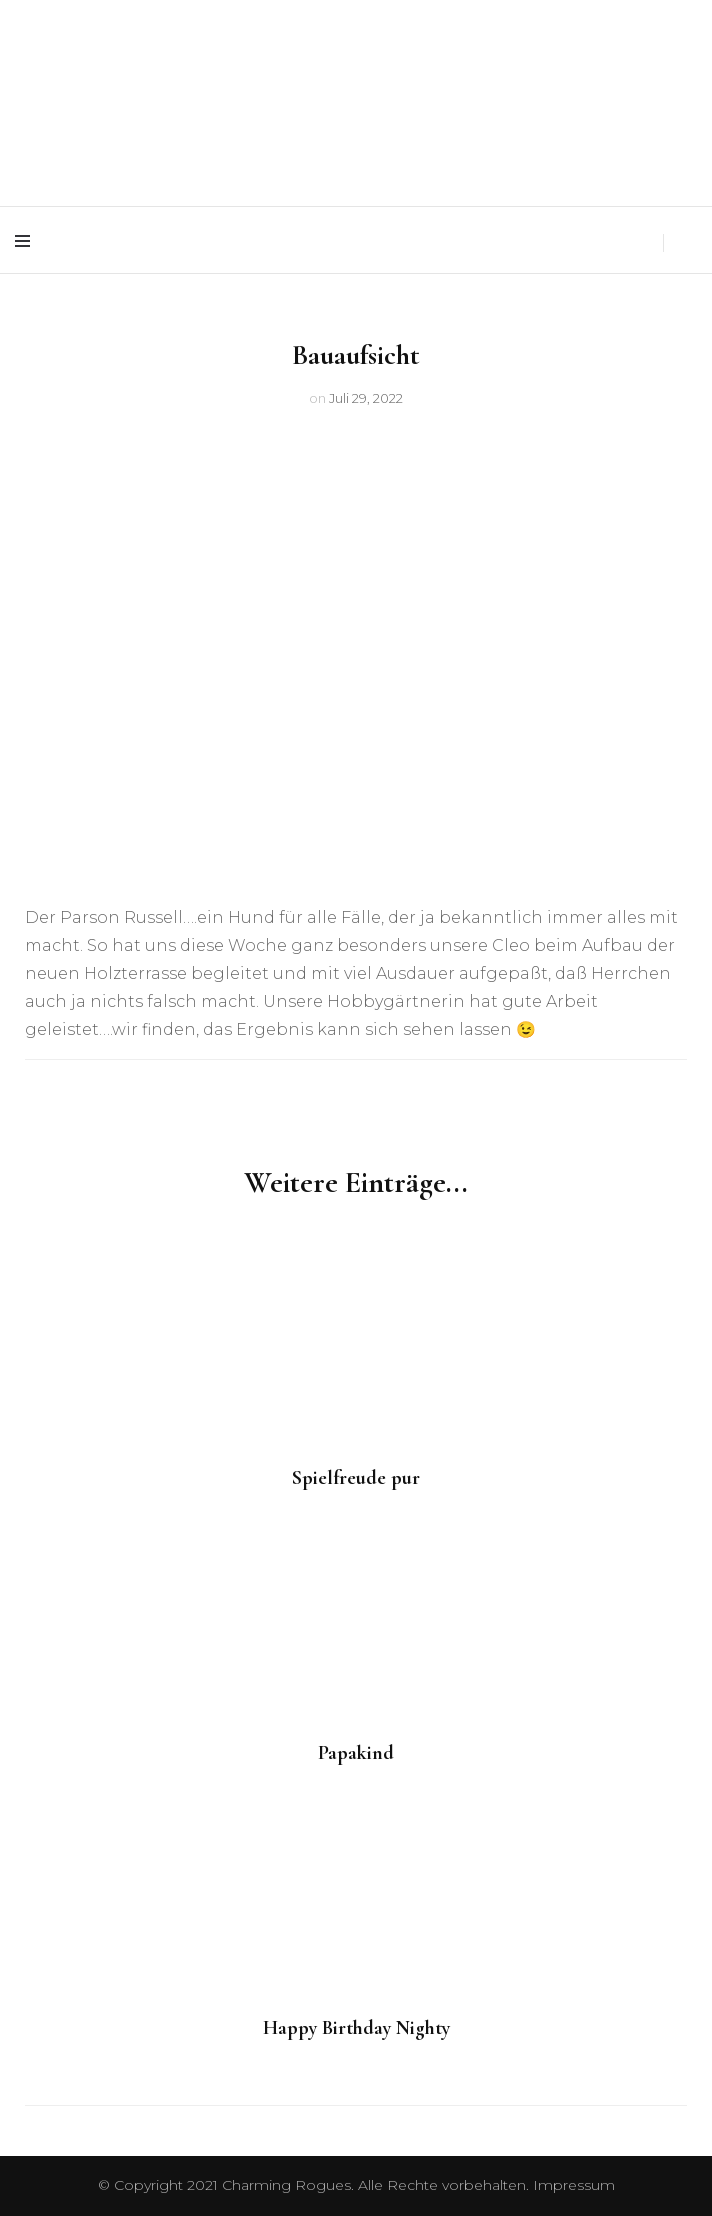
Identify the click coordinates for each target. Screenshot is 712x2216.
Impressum (574, 2185)
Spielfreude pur (356, 1478)
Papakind (356, 1753)
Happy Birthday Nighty (356, 2028)
